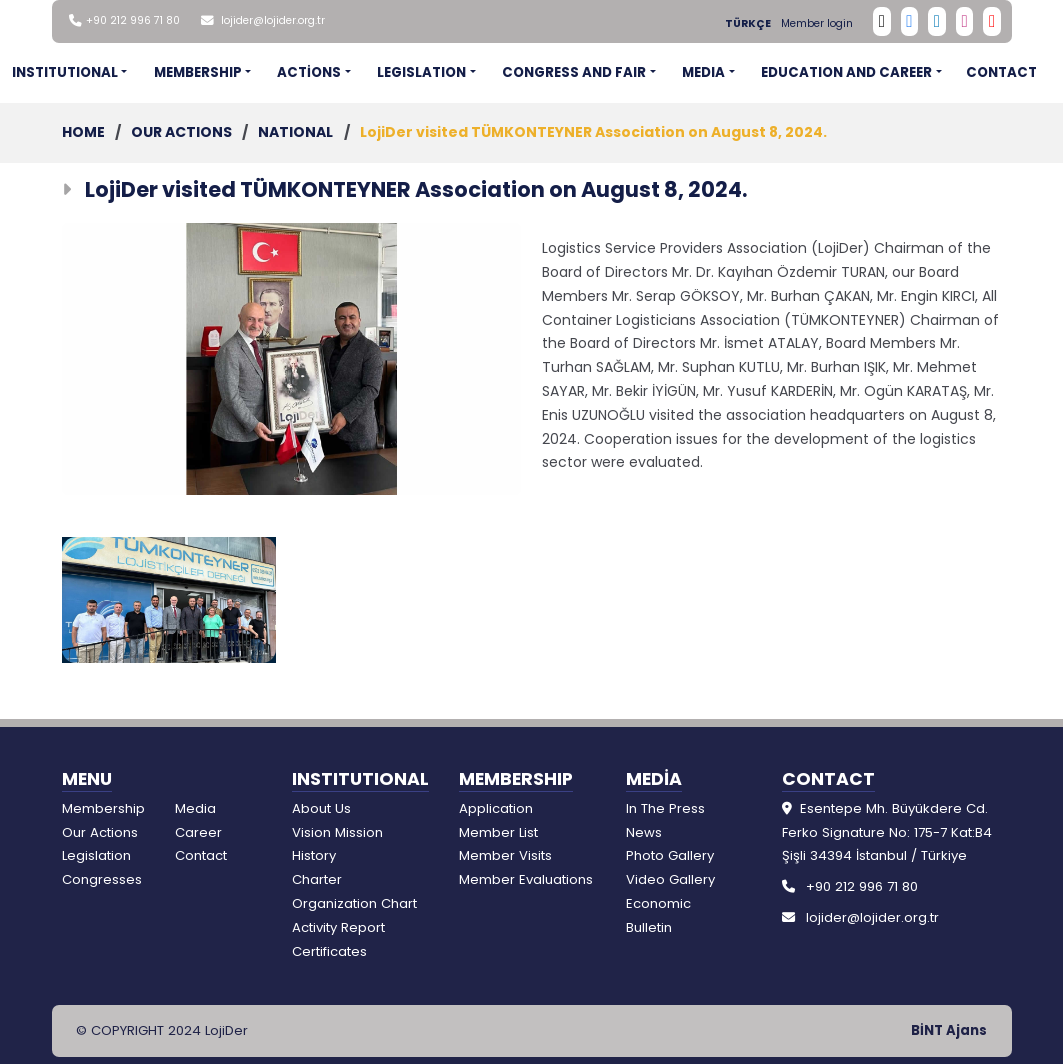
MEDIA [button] (703, 72)
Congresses (102, 879)
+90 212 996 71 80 (133, 20)
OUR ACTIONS (181, 132)
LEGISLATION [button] (421, 72)
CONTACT (1001, 72)
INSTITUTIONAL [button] (65, 72)
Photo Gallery (670, 855)
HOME (83, 132)
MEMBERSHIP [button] (198, 72)
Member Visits (505, 855)
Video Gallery (670, 879)
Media (195, 808)
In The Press (665, 808)
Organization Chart (354, 903)
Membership (103, 808)
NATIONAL (295, 132)
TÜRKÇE (748, 23)
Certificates (329, 951)
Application (496, 808)
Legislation (96, 855)
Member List (498, 832)
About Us (321, 808)
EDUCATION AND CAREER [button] (846, 72)
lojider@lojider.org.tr (273, 20)
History (314, 855)
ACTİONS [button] (309, 72)
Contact (201, 855)
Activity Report (338, 927)
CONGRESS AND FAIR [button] (574, 72)
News (644, 832)
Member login (817, 23)
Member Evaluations (526, 879)
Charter (317, 879)
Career (198, 832)
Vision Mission (337, 832)
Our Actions (100, 832)
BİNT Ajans (949, 1030)
